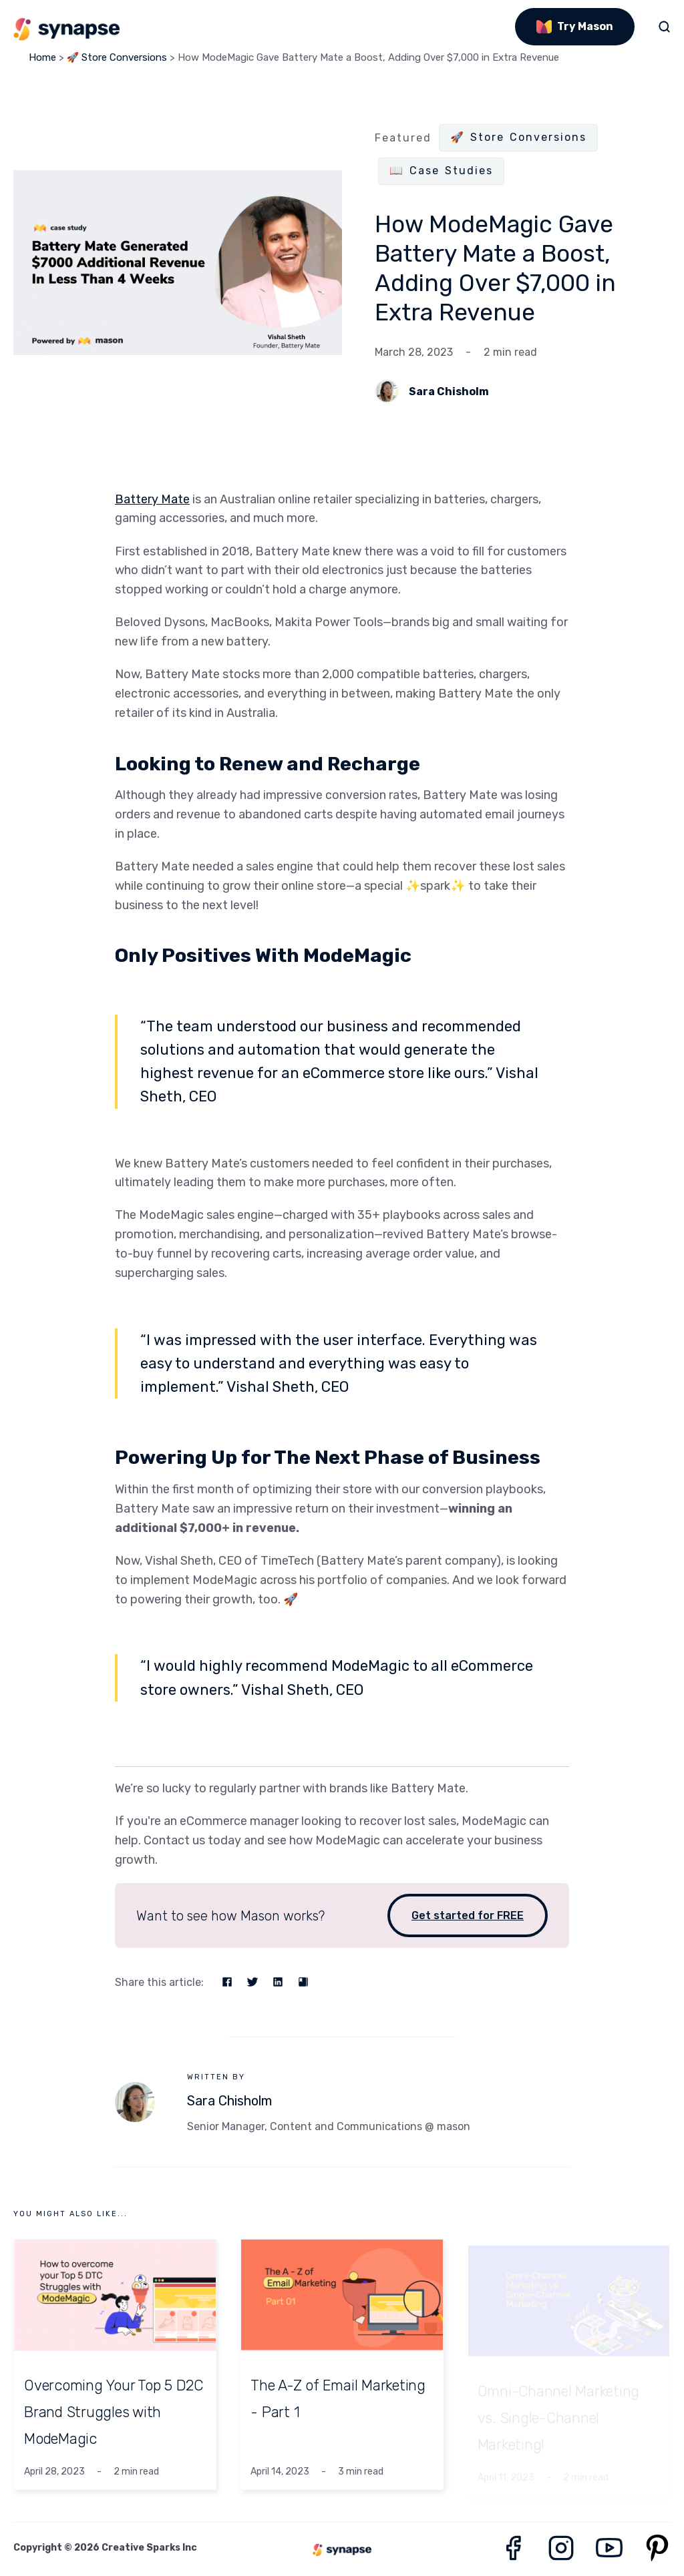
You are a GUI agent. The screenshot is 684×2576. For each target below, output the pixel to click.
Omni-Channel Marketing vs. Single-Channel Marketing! (559, 2412)
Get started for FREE (467, 1915)
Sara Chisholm (449, 392)
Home (42, 57)
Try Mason (574, 26)
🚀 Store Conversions (117, 57)
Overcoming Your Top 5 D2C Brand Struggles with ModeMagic (113, 2412)
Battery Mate (152, 499)
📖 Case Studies (441, 170)
